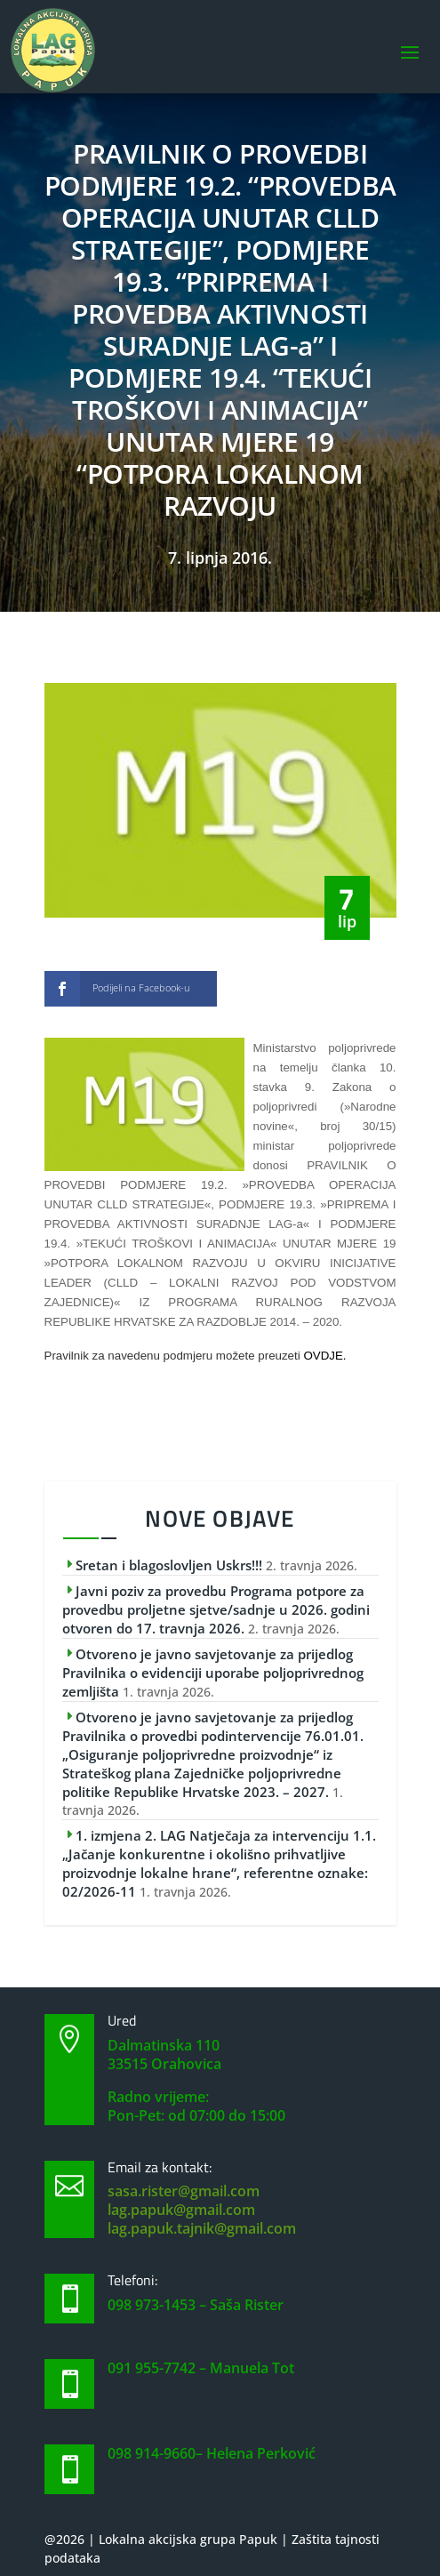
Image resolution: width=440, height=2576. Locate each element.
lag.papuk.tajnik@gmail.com (202, 2228)
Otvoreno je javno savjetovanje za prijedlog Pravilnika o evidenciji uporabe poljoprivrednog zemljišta (213, 1672)
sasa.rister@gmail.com (184, 2191)
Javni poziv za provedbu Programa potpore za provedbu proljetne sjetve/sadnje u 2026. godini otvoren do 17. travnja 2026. (216, 1609)
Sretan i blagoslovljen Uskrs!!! (169, 1565)
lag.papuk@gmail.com (181, 2209)
